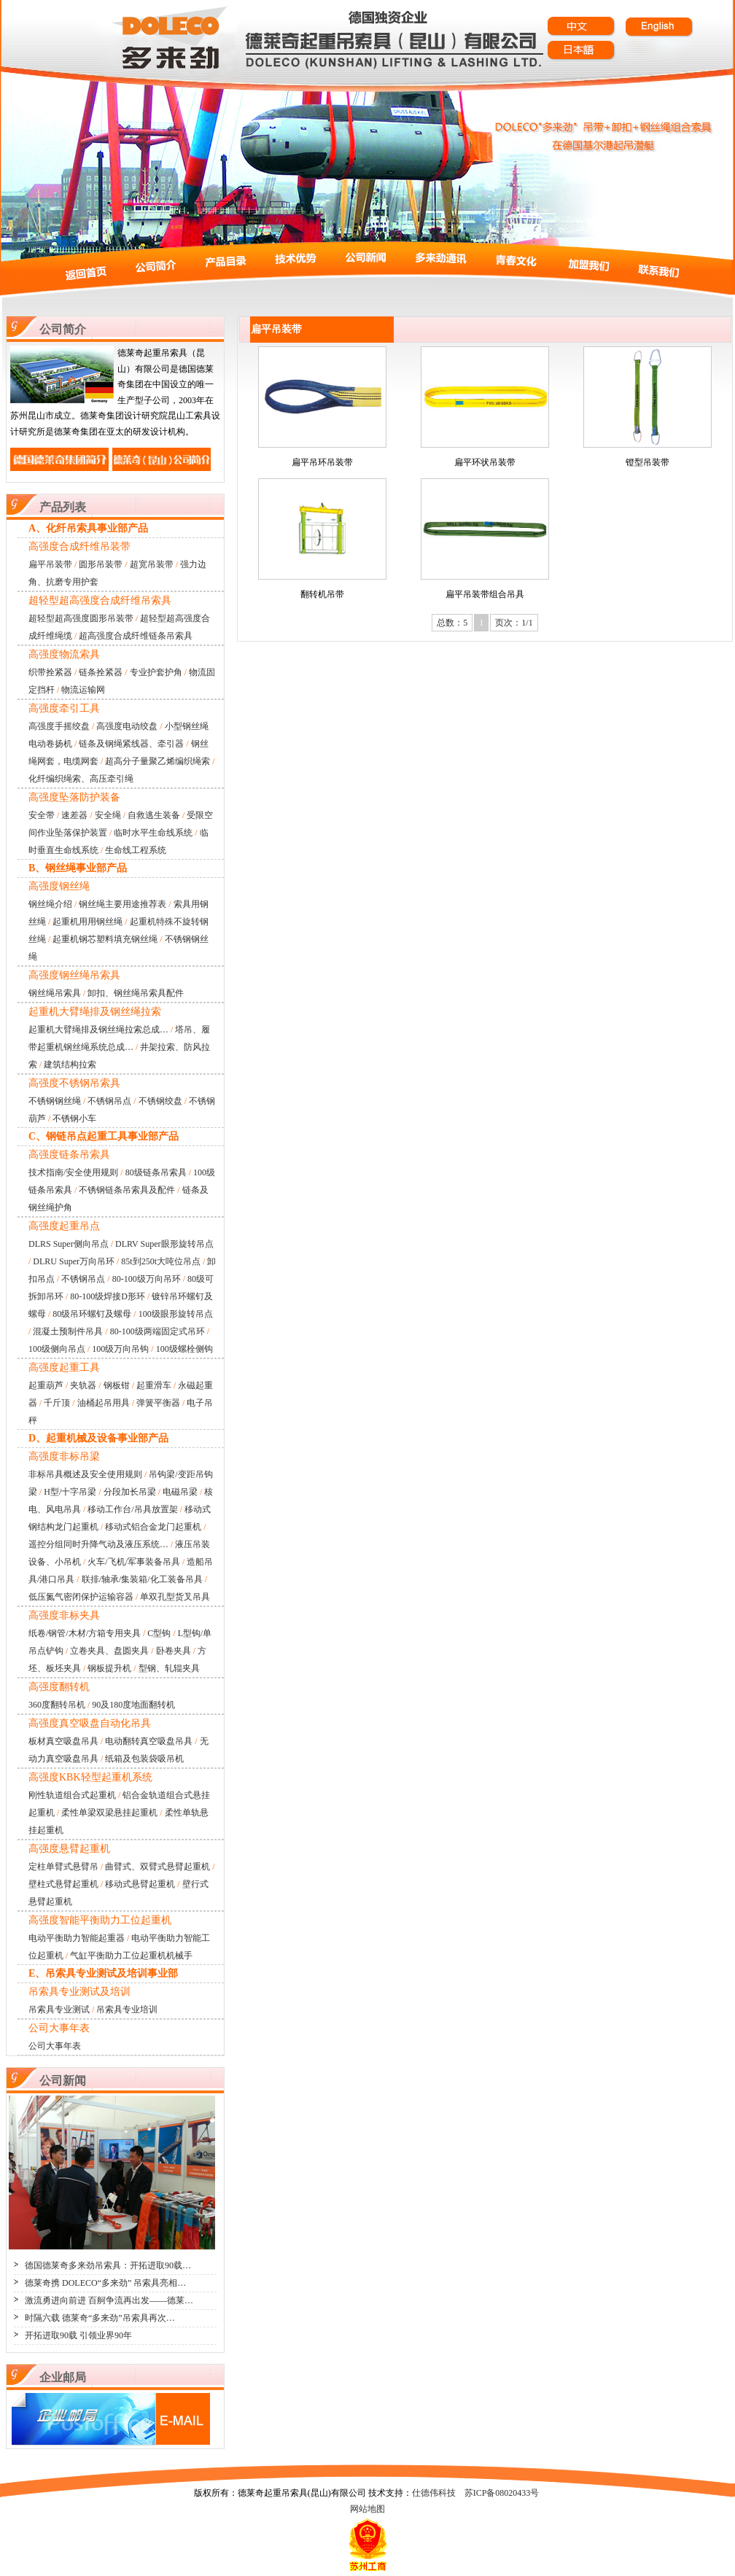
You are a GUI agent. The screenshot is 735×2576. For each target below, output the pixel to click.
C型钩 (159, 1633)
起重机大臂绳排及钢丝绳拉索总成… (98, 1029)
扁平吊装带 (50, 564)
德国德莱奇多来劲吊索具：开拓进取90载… (108, 2265)
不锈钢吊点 (109, 1101)
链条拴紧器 (100, 672)
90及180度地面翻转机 (133, 1705)
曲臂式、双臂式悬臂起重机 (157, 1866)
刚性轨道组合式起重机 (72, 1795)
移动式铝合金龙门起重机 (153, 1527)
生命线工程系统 (135, 850)
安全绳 (108, 815)
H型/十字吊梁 (70, 1492)
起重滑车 (153, 1385)
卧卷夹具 (173, 1651)
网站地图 (367, 2509)
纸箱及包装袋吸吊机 (144, 1759)
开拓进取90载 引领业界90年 (78, 2335)
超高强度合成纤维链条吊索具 (135, 636)
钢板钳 (117, 1385)
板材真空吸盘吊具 (63, 1741)
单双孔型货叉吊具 (175, 1597)
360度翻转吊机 (56, 1705)
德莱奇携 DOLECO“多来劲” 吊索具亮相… (105, 2283)
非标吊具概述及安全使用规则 (85, 1474)
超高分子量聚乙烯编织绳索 (157, 761)
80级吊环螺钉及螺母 (91, 1314)
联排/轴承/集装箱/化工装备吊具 (142, 1579)
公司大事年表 (54, 2046)
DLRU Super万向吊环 (73, 1261)
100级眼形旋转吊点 (176, 1314)
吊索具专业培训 (127, 2009)
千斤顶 (57, 1403)
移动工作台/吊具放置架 (132, 1509)
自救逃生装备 (154, 815)
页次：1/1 (513, 623)
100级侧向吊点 (56, 1349)
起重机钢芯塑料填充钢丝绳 (105, 939)
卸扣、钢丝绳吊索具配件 (136, 993)
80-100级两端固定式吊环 (157, 1331)
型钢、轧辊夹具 (169, 1668)
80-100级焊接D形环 (107, 1296)
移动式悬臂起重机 (140, 1884)
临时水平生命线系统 (153, 833)
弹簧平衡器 (158, 1403)
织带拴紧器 (50, 672)
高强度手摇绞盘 (59, 726)
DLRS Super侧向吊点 (68, 1244)
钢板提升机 (109, 1668)
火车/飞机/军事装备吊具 (134, 1562)
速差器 (74, 815)
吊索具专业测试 (59, 2009)
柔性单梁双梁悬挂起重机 (109, 1813)
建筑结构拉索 (70, 1064)
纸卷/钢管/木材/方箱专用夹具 (84, 1633)
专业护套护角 (156, 672)
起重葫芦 (45, 1385)
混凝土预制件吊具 (68, 1331)
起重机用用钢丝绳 (87, 922)
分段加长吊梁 (130, 1492)
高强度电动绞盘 (127, 726)
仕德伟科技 (434, 2493)
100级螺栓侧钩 (184, 1349)
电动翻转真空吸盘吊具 (148, 1741)
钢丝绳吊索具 (54, 993)
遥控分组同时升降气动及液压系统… (98, 1544)
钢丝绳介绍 (50, 904)
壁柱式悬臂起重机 (63, 1884)
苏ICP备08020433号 (502, 2493)
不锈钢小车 (74, 1118)
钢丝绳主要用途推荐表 (122, 904)
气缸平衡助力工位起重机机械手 (131, 1955)
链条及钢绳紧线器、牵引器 (131, 744)
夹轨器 (83, 1385)
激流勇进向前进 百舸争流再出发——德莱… (109, 2300)
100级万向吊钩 (120, 1349)
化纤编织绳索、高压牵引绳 (80, 779)
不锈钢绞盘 (160, 1101)
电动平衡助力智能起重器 (76, 1938)
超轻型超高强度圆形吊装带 (80, 618)
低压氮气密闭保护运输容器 (80, 1597)
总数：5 (452, 623)
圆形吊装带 (100, 564)
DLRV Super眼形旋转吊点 (164, 1244)
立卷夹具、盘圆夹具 (109, 1651)
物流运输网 (83, 690)
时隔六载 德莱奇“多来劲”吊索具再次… (100, 2318)
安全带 (41, 815)
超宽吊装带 (152, 564)
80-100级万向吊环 (146, 1279)
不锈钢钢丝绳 (54, 1101)
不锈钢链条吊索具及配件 (127, 1190)
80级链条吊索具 (156, 1172)
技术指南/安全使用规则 (73, 1172)
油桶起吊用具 (103, 1403)
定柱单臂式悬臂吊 (63, 1866)
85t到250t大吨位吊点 (161, 1261)
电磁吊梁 (180, 1492)
